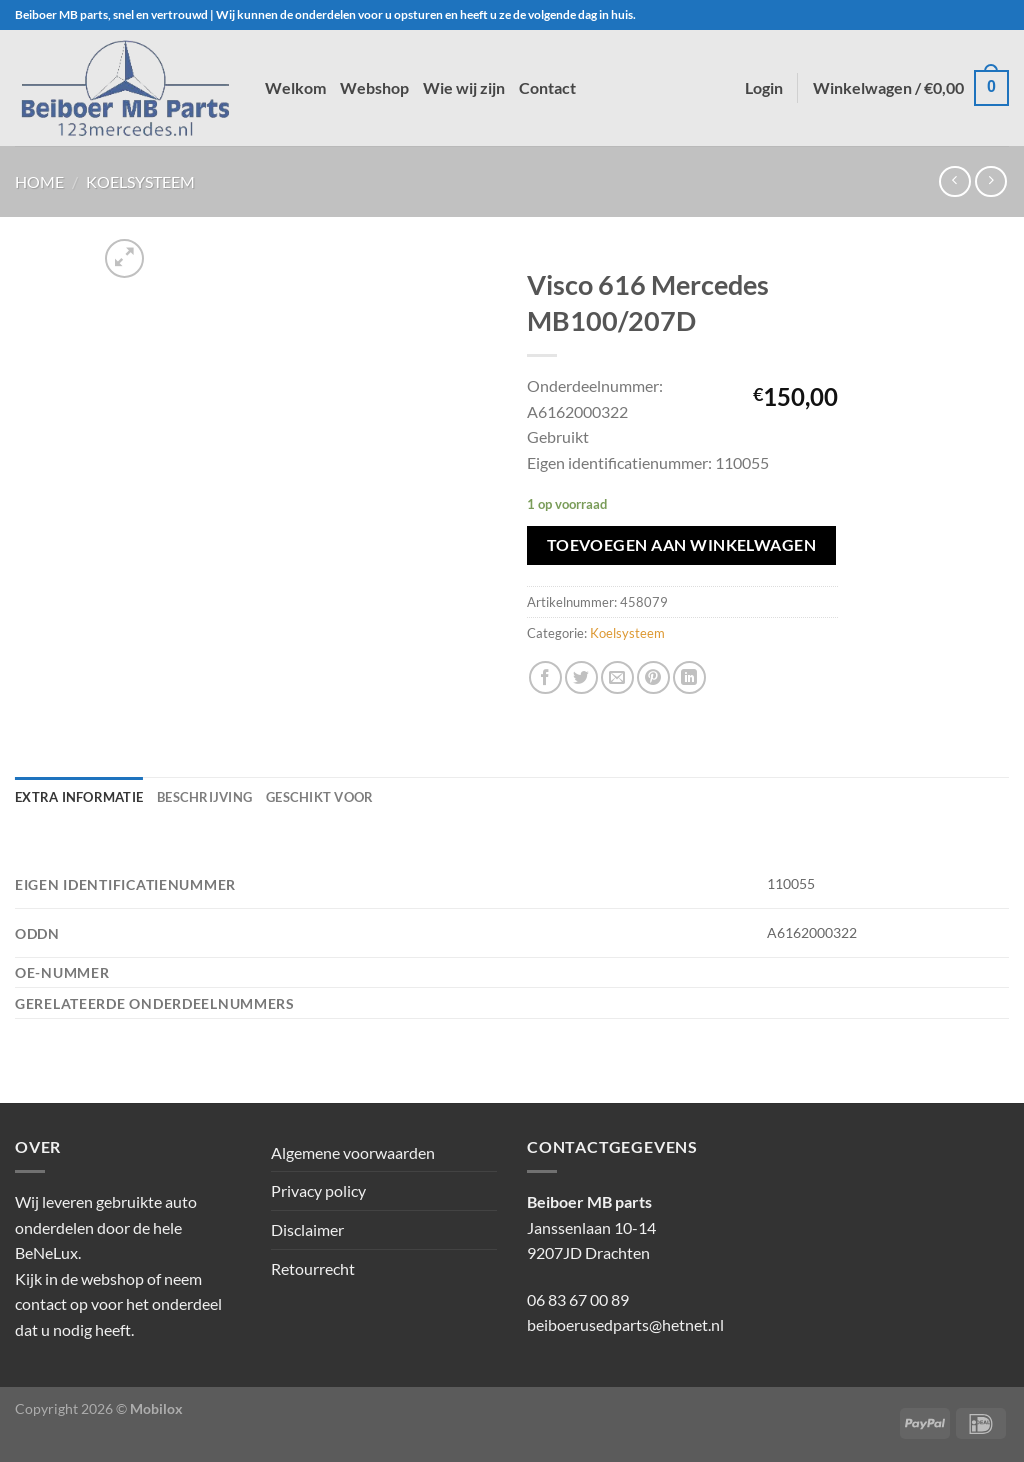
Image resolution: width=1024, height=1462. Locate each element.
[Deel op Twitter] (581, 677)
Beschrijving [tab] (204, 797)
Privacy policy (318, 1190)
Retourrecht (313, 1268)
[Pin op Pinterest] (653, 677)
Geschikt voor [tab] (319, 797)
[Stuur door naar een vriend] (617, 677)
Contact (547, 87)
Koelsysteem (140, 181)
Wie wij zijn (464, 87)
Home (39, 181)
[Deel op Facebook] (545, 677)
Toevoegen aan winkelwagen (682, 545)
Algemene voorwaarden (353, 1152)
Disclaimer (307, 1229)
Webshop (374, 87)
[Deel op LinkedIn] (689, 677)
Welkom (295, 87)
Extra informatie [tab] (79, 797)
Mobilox (156, 1408)
